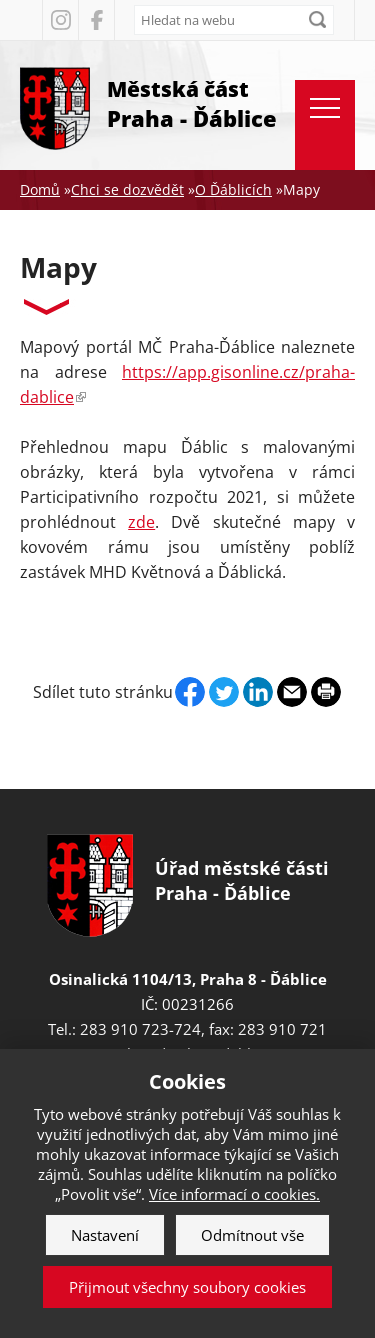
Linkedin (258, 692)
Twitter (224, 692)
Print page (326, 692)
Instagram (60, 20)
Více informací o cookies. (234, 1194)
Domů (40, 189)
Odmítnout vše (252, 1235)
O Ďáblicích (233, 189)
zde (141, 522)
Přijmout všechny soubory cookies (187, 1287)
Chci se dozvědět (127, 189)
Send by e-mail (292, 692)
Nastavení (105, 1235)
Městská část (192, 104)
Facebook (96, 20)
